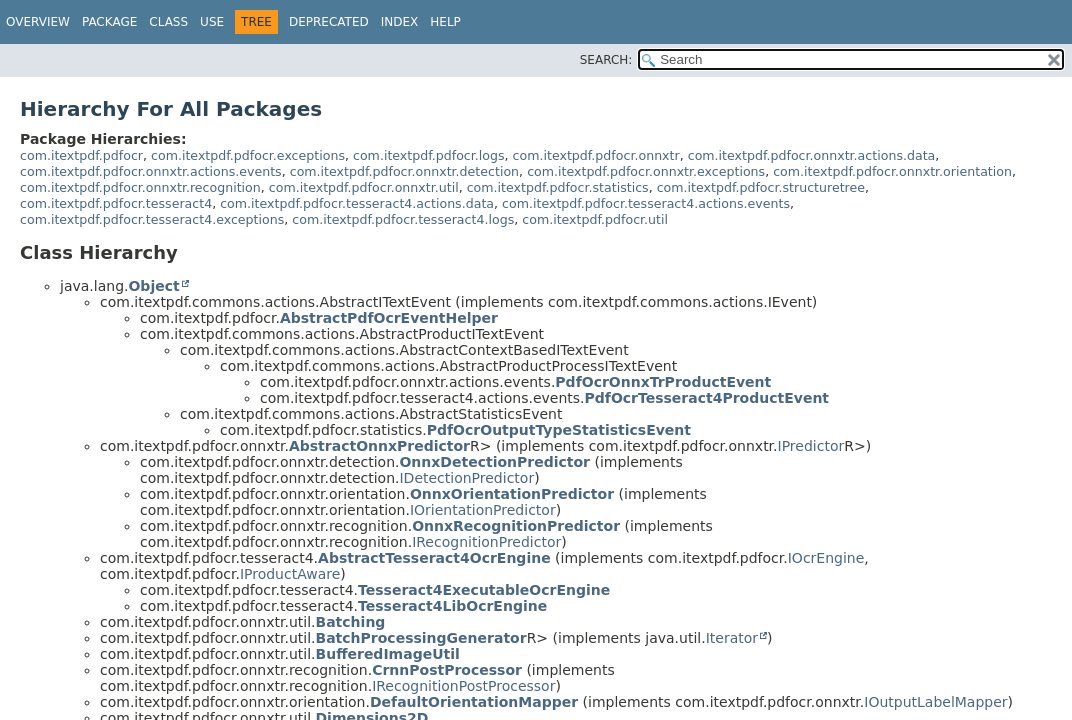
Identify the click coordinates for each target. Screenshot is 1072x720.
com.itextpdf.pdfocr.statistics (558, 187)
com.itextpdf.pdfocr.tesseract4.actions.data (357, 203)
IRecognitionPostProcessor (463, 686)
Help (445, 22)
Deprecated (329, 22)
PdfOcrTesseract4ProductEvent (707, 398)
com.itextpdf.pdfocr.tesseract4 (116, 203)
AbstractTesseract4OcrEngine (434, 558)
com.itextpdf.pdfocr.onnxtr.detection (404, 171)
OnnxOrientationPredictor (512, 494)
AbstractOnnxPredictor (379, 446)
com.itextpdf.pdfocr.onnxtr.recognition (140, 187)
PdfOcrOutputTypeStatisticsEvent (559, 430)
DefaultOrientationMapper (474, 702)
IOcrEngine (826, 558)
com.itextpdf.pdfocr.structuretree (761, 187)
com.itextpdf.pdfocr (81, 155)
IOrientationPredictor (483, 510)
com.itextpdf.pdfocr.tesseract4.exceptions (152, 219)
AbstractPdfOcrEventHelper (389, 318)
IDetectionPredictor (466, 478)
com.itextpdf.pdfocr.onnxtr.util (364, 187)
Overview (38, 22)
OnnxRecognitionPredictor (516, 526)
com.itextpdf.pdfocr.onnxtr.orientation (892, 171)
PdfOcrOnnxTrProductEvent (663, 382)
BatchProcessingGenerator (421, 638)
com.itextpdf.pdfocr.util (595, 219)
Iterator (732, 638)
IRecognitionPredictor (486, 542)
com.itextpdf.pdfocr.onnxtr (596, 155)
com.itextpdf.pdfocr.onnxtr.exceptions (646, 171)
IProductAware (290, 574)
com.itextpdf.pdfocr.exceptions (248, 155)
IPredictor (811, 446)
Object (153, 286)
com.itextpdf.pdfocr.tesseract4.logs (403, 219)
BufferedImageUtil (388, 654)
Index (400, 22)
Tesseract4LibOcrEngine (452, 606)
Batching (351, 622)
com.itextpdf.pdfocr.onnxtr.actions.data (812, 155)
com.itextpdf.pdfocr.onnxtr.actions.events (151, 171)
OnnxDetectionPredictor (494, 462)
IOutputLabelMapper (935, 702)
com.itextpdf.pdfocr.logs (429, 155)
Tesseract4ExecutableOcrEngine (484, 590)
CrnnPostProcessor (447, 670)
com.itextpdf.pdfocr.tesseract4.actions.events (646, 203)
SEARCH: (606, 60)
